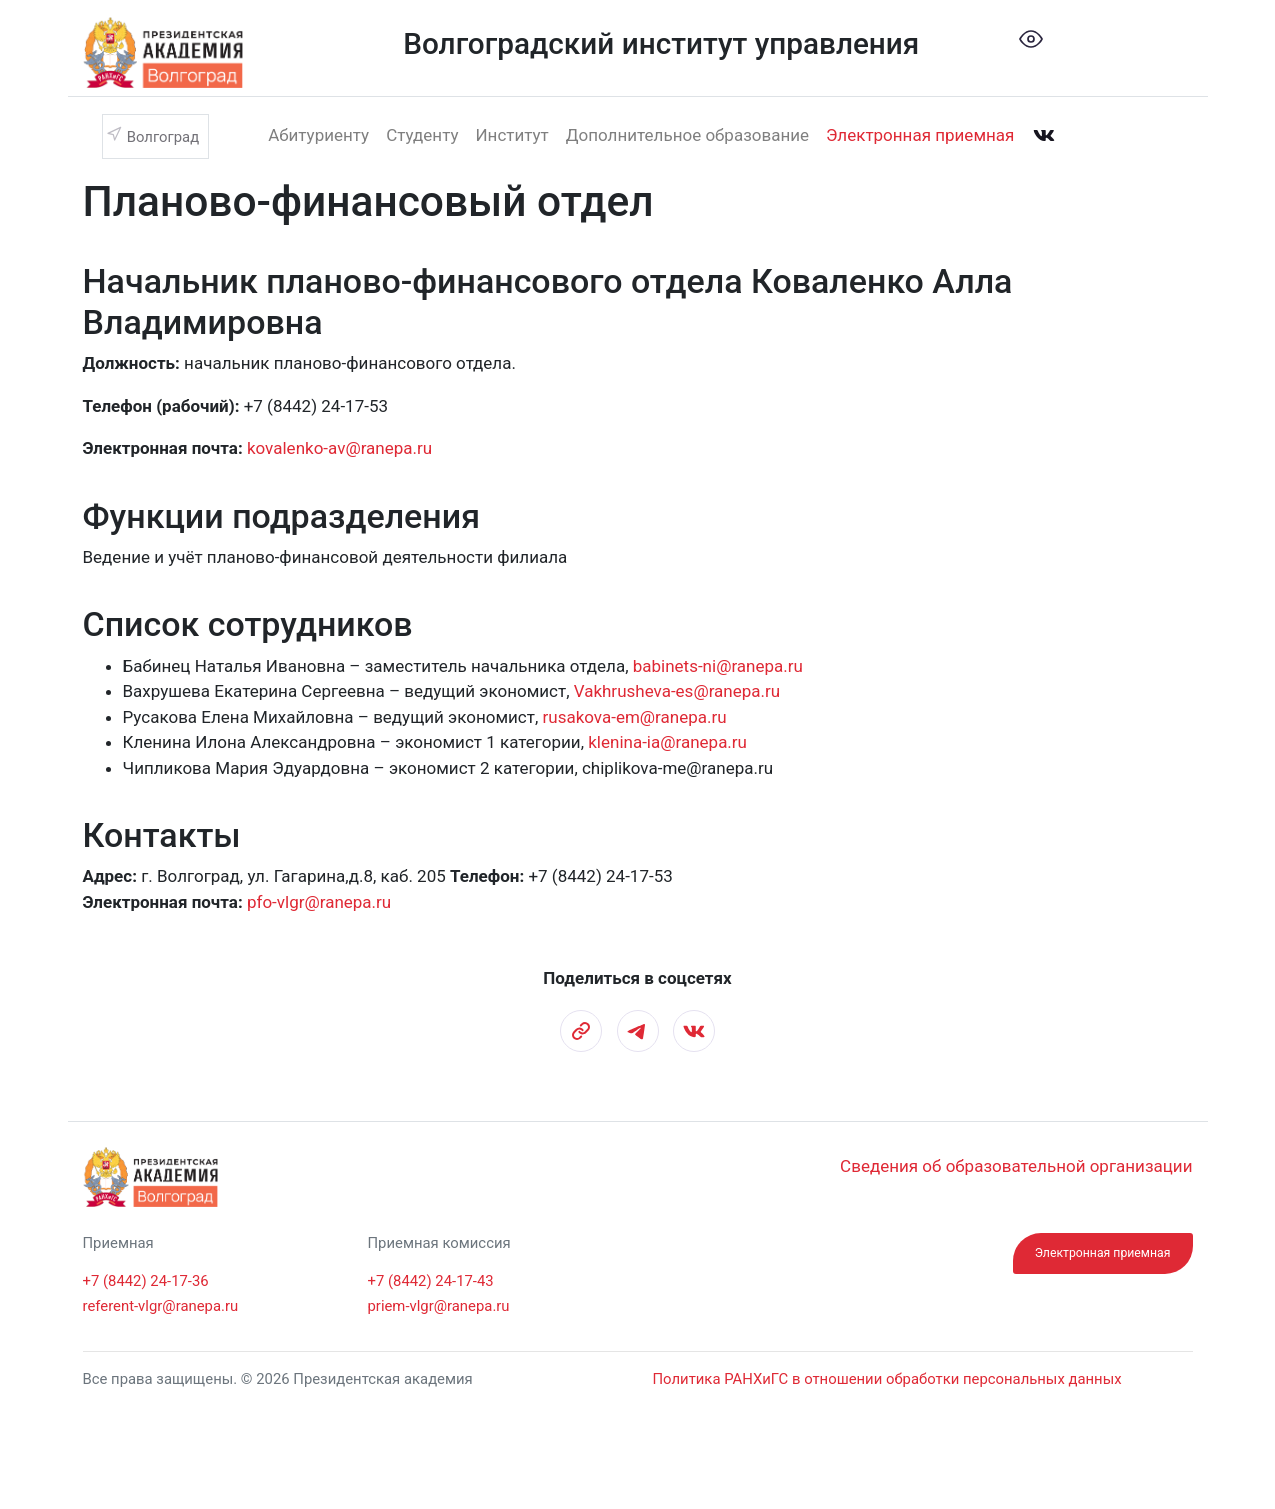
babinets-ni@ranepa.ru (718, 666)
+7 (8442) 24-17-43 (431, 1281)
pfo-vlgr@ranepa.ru (319, 902)
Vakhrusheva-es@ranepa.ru (677, 691)
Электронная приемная (920, 135)
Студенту (422, 135)
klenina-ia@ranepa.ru (667, 742)
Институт (511, 135)
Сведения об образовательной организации (1016, 1166)
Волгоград (163, 136)
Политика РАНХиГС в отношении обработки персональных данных (887, 1379)
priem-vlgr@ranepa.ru (439, 1306)
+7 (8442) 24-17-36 (146, 1281)
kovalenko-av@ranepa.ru (339, 448)
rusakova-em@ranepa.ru (635, 717)
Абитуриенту (318, 135)
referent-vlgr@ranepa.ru (161, 1306)
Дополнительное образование (687, 135)
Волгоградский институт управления (661, 43)
